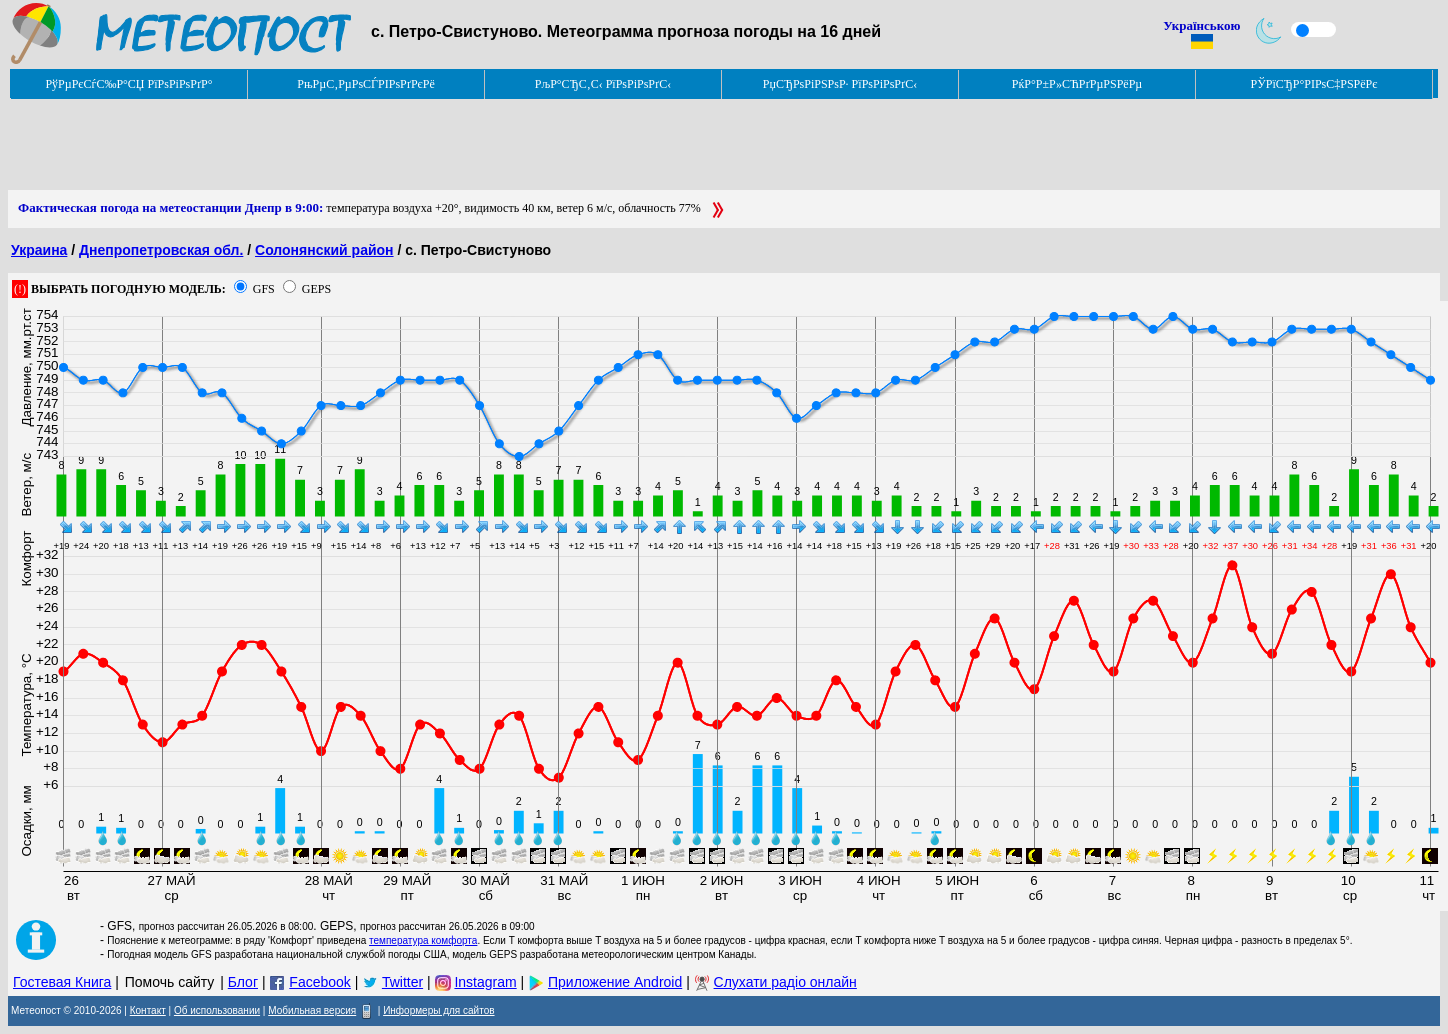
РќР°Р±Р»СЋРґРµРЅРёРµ (1077, 84)
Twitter (402, 982)
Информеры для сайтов (438, 1010)
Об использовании (217, 1010)
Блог (243, 982)
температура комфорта (423, 940)
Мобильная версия (312, 1010)
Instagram (485, 982)
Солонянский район (324, 250)
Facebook (319, 982)
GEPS (316, 289)
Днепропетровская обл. (161, 250)
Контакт (148, 1010)
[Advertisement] (372, 145)
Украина (39, 250)
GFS (264, 289)
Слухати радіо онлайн (785, 982)
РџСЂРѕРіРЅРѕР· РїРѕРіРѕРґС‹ (840, 84)
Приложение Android (615, 982)
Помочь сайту (170, 982)
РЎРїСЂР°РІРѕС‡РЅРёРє (1314, 84)
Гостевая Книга (62, 982)
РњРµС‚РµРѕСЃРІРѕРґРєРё (366, 84)
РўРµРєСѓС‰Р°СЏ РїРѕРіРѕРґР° (128, 84)
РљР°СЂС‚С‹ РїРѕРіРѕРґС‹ (603, 84)
